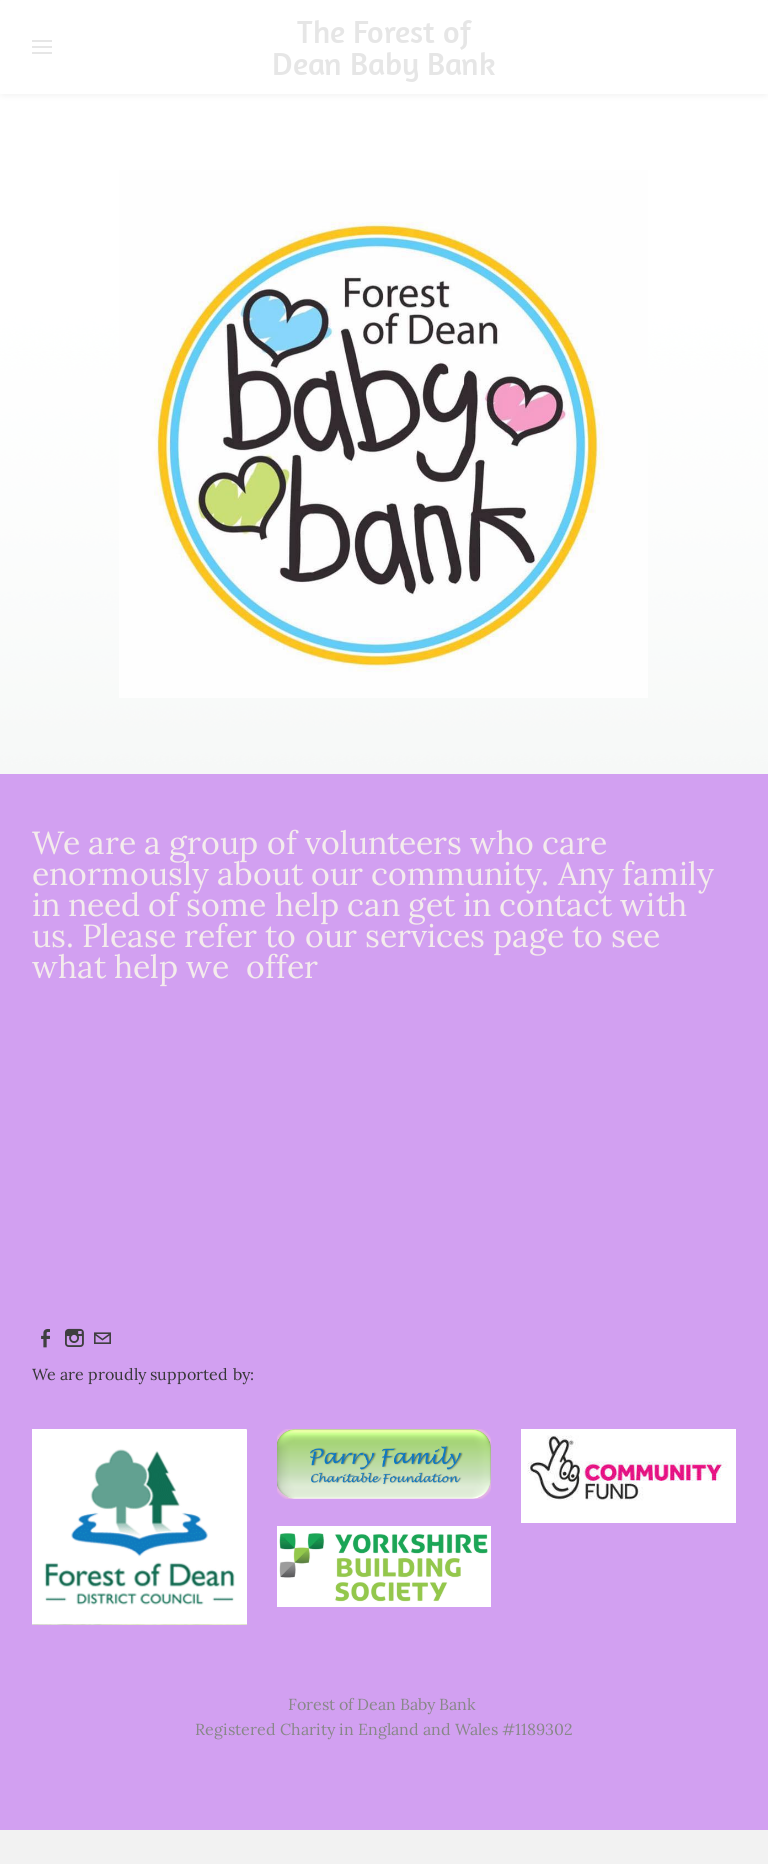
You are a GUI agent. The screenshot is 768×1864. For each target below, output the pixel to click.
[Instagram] (74, 1338)
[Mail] (102, 1338)
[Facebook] (46, 1338)
